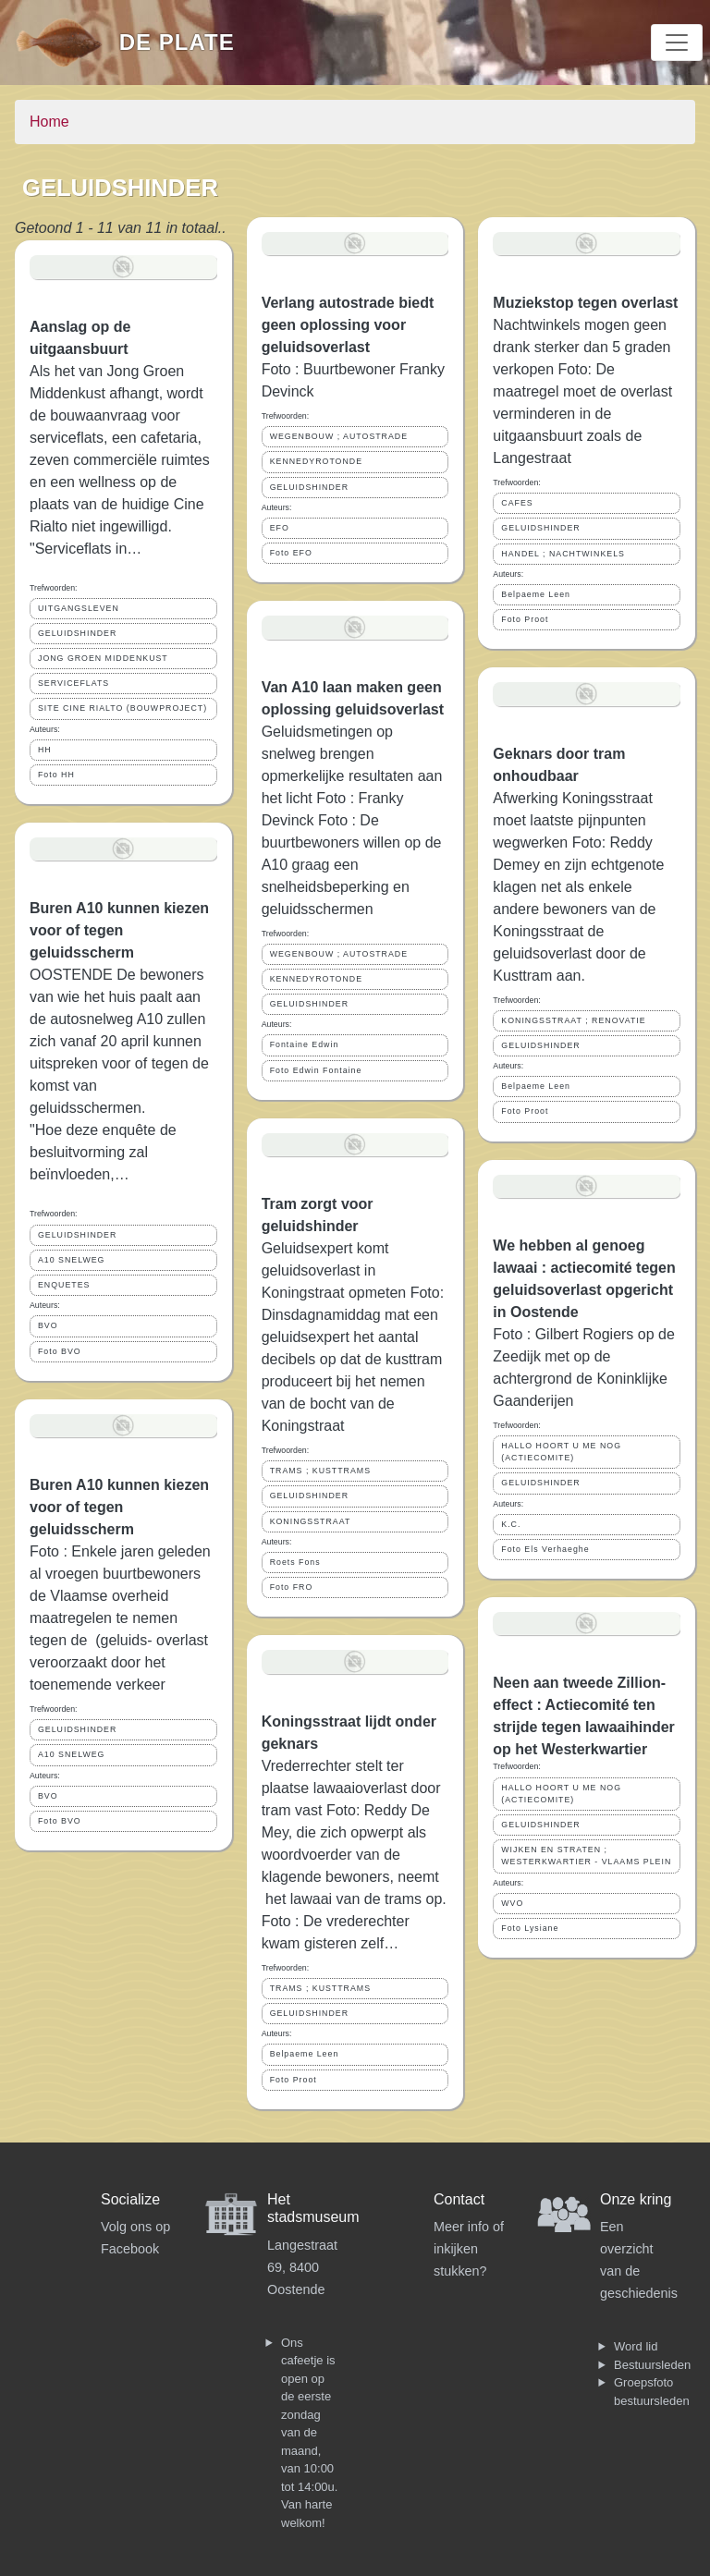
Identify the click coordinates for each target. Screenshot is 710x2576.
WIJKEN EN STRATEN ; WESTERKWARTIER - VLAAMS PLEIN (586, 1855)
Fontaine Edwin (304, 1044)
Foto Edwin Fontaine (316, 1070)
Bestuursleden (652, 2365)
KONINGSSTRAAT (310, 1521)
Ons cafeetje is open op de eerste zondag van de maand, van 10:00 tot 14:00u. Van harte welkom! (309, 2433)
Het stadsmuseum (313, 2208)
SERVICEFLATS (73, 683)
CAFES (516, 502)
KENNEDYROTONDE (316, 461)
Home (49, 121)
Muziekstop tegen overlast (585, 303)
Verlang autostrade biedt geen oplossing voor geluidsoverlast (348, 325)
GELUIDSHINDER (77, 633)
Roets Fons (295, 1562)
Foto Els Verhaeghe (545, 1549)
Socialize (130, 2199)
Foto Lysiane (529, 1928)
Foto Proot (293, 2079)
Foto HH (56, 774)
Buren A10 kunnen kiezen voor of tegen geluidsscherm (119, 930)
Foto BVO (59, 1351)
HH (45, 749)
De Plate (177, 42)
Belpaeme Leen (304, 2053)
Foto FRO (291, 1587)
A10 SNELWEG (71, 1259)
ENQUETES (64, 1284)
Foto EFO (291, 552)
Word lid (635, 2346)
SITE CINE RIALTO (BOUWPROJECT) (122, 708)
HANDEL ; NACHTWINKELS (563, 553)
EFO (279, 527)
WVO (512, 1903)
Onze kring (635, 2199)
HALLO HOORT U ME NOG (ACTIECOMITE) (561, 1451)
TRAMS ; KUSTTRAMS (320, 1470)
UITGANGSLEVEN (78, 608)
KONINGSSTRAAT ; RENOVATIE (573, 1020)
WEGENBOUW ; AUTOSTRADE (339, 436)
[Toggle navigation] (677, 42)
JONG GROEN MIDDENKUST (103, 658)
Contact (459, 2199)
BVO (48, 1325)
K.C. (510, 1524)
